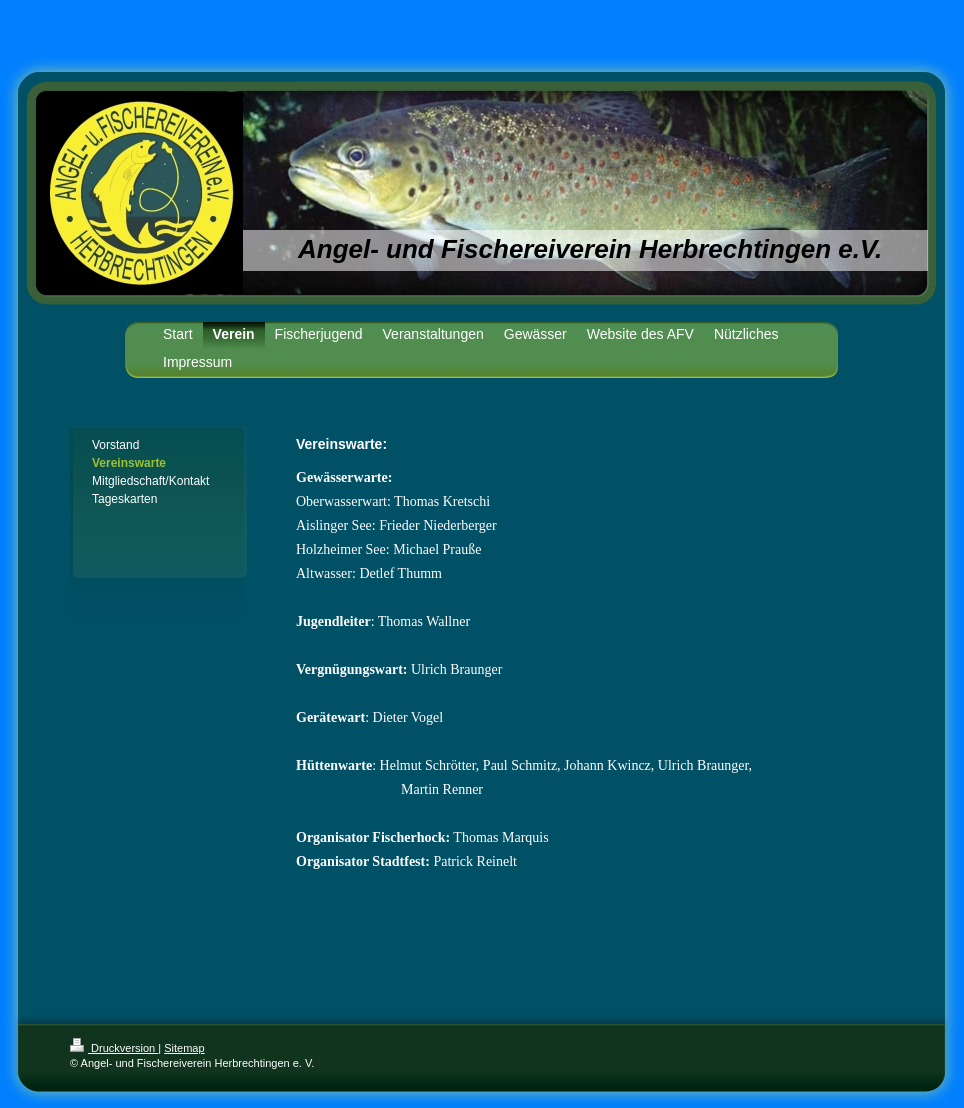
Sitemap (184, 1048)
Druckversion (114, 1048)
